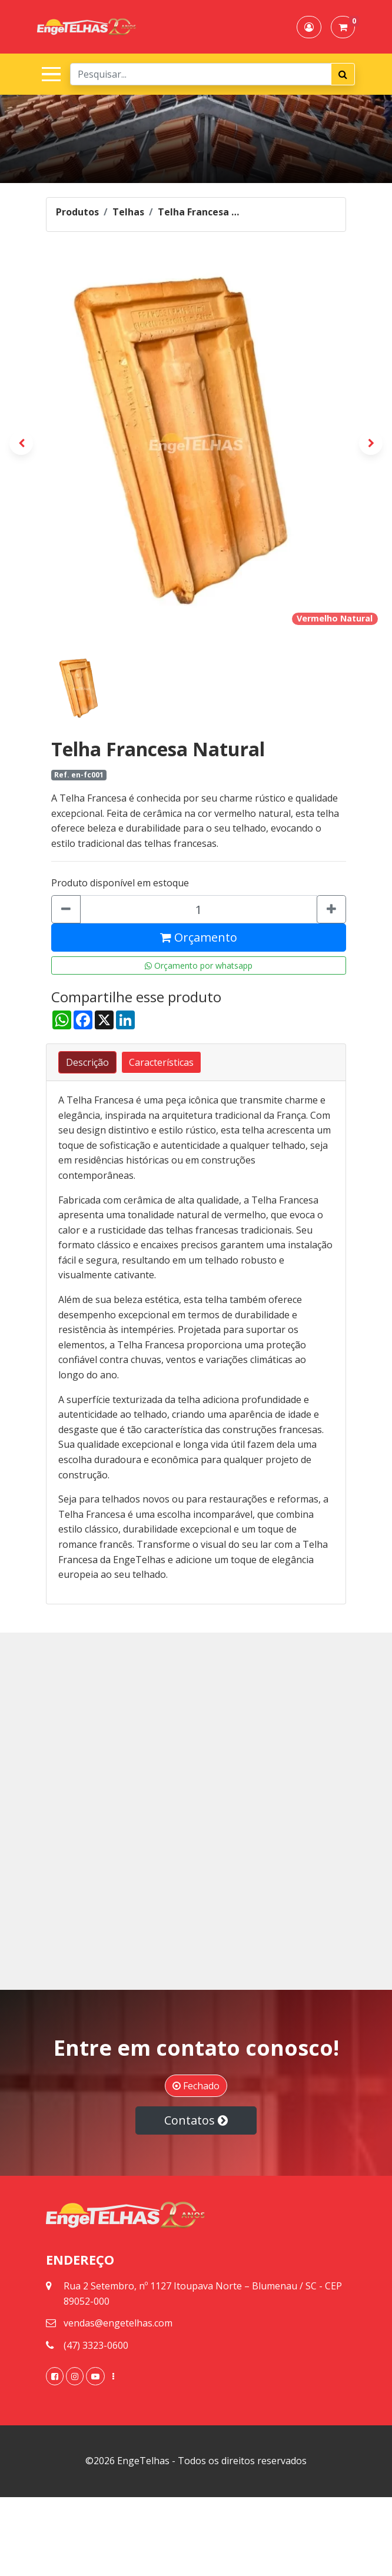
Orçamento (198, 937)
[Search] (200, 74)
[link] (55, 2376)
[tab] (87, 1062)
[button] (309, 27)
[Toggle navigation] (49, 74)
